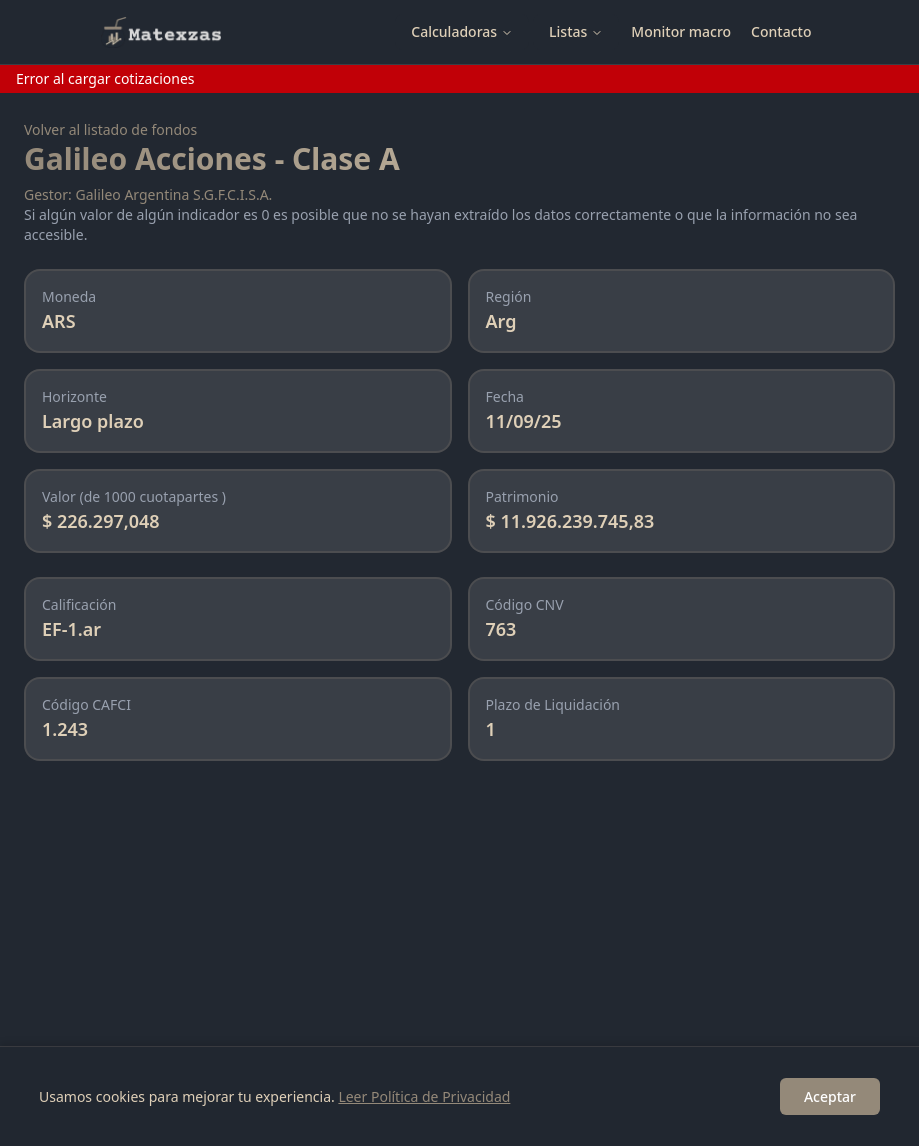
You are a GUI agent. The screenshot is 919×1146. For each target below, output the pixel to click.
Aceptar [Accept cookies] (830, 1096)
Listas (576, 31)
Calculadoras (462, 31)
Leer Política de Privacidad (424, 1096)
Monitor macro (681, 31)
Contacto (781, 31)
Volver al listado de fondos (110, 129)
